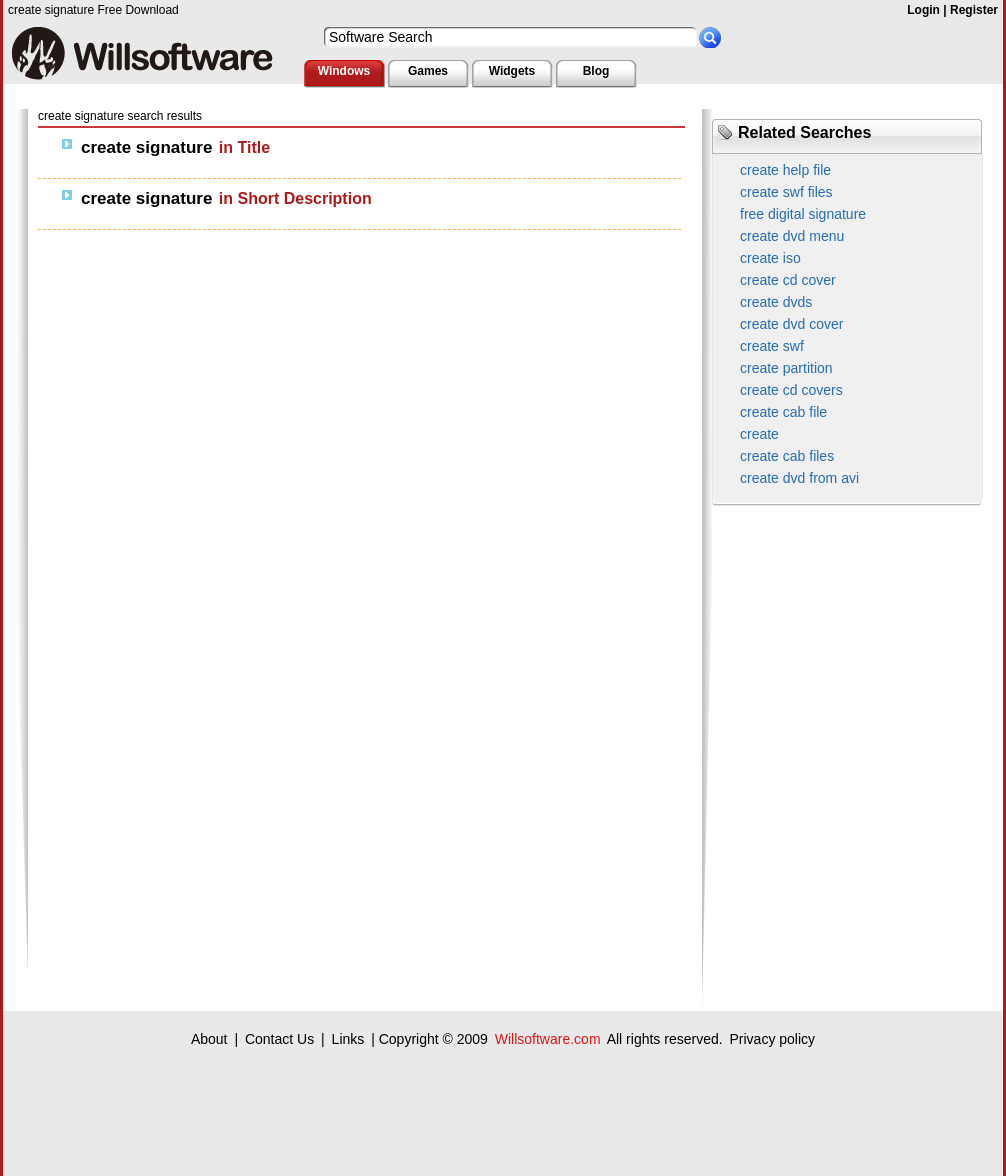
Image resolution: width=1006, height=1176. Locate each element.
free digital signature (803, 214)
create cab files (787, 456)
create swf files (786, 192)
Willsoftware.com (548, 1039)
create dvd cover (792, 324)
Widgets (512, 71)
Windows (344, 71)
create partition (786, 368)
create (759, 434)
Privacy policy (772, 1039)
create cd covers (791, 390)
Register (974, 10)
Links (348, 1039)
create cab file (783, 412)
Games (428, 71)
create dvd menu (792, 236)
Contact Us (279, 1039)
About (209, 1039)
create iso (770, 258)
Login (923, 10)
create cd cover (788, 280)
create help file (785, 170)
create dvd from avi (799, 478)
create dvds (776, 302)
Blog (596, 71)
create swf (772, 346)
